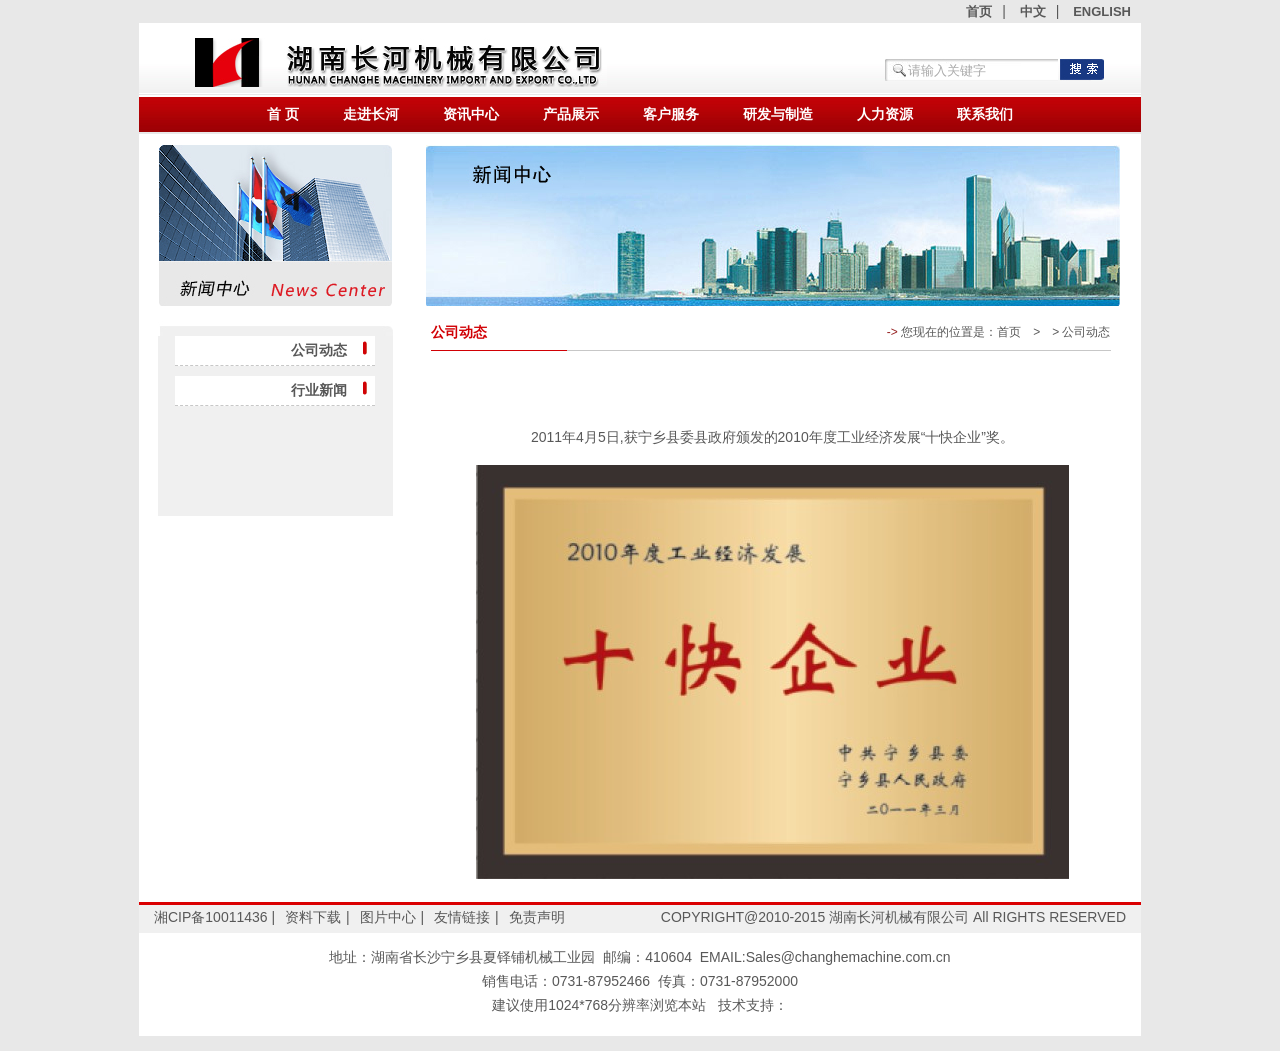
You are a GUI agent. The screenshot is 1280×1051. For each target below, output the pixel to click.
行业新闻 (321, 390)
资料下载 (313, 917)
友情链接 (462, 917)
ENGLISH (1102, 11)
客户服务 (671, 114)
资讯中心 (471, 114)
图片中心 (388, 917)
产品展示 (571, 114)
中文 (1033, 11)
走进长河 (371, 114)
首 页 (283, 114)
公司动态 (321, 350)
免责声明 (537, 917)
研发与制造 (778, 114)
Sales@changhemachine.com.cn (848, 957)
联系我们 (985, 114)
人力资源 (885, 114)
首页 (979, 11)
